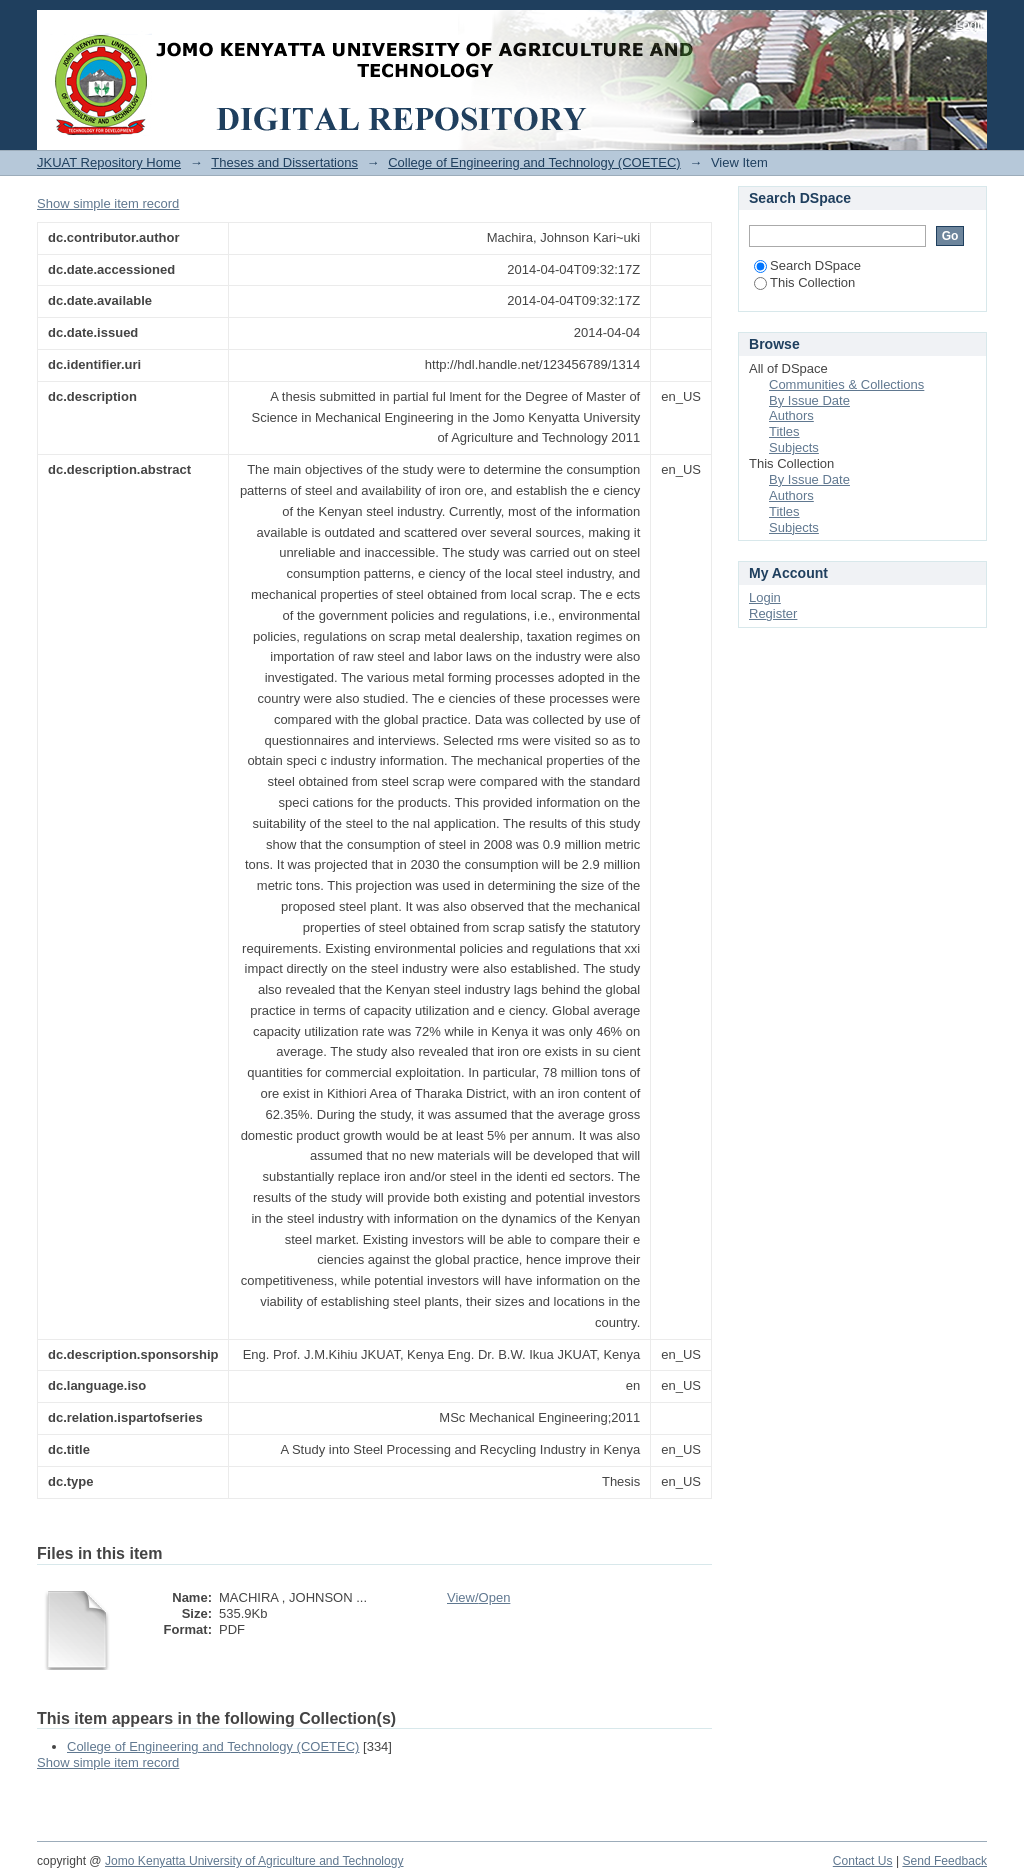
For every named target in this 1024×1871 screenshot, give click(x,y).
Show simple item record (108, 203)
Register (773, 613)
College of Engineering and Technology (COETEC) (534, 162)
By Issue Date (809, 400)
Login (971, 24)
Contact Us (863, 1861)
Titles (784, 431)
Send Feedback (944, 1861)
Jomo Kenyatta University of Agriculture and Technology (254, 1861)
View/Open (478, 1597)
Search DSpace (807, 265)
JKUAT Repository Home (109, 162)
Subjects (794, 447)
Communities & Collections (846, 384)
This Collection (804, 282)
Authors (791, 415)
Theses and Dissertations (284, 162)
